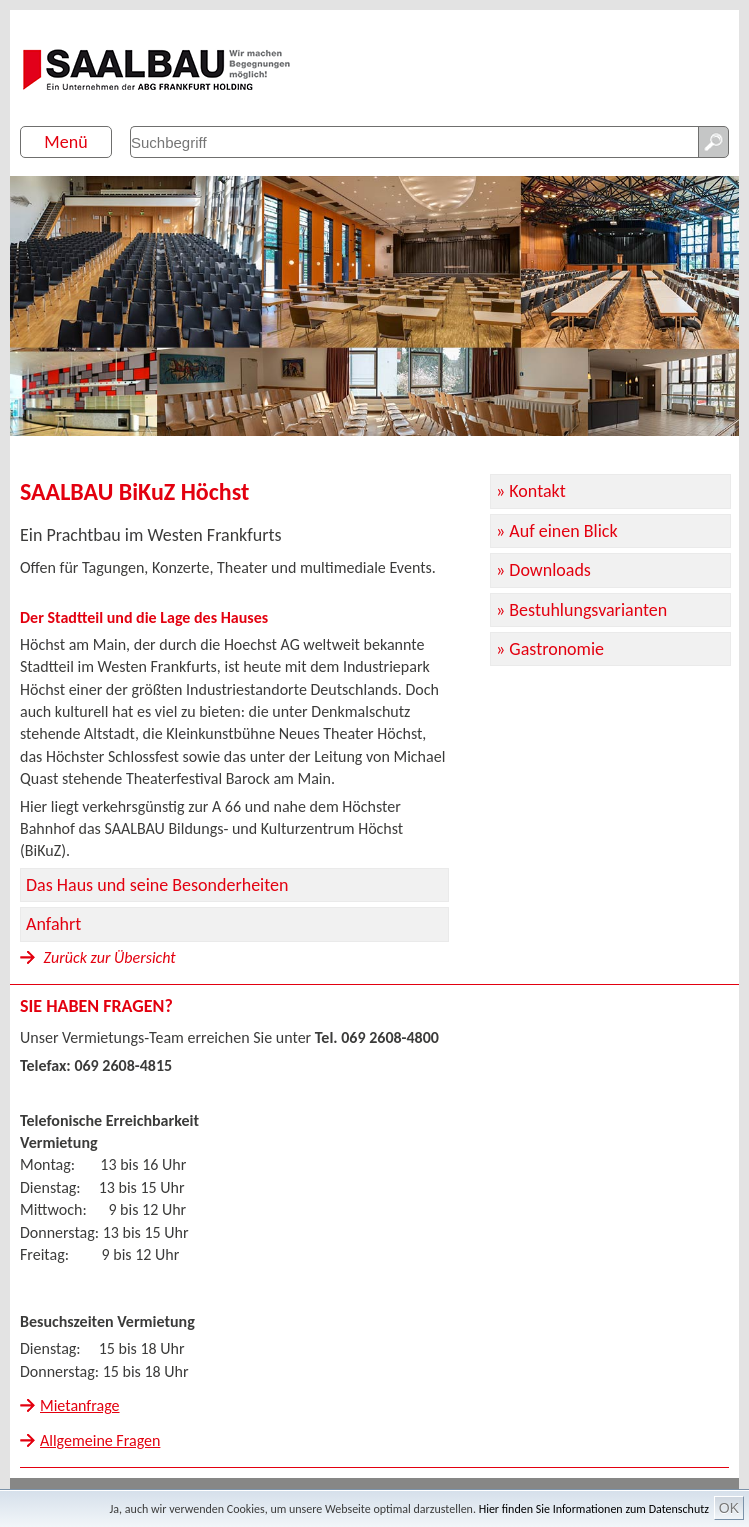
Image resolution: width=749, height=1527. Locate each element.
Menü (65, 142)
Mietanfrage (80, 1405)
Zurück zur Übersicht (98, 957)
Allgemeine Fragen (100, 1440)
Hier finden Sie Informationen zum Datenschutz (594, 1509)
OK (729, 1508)
